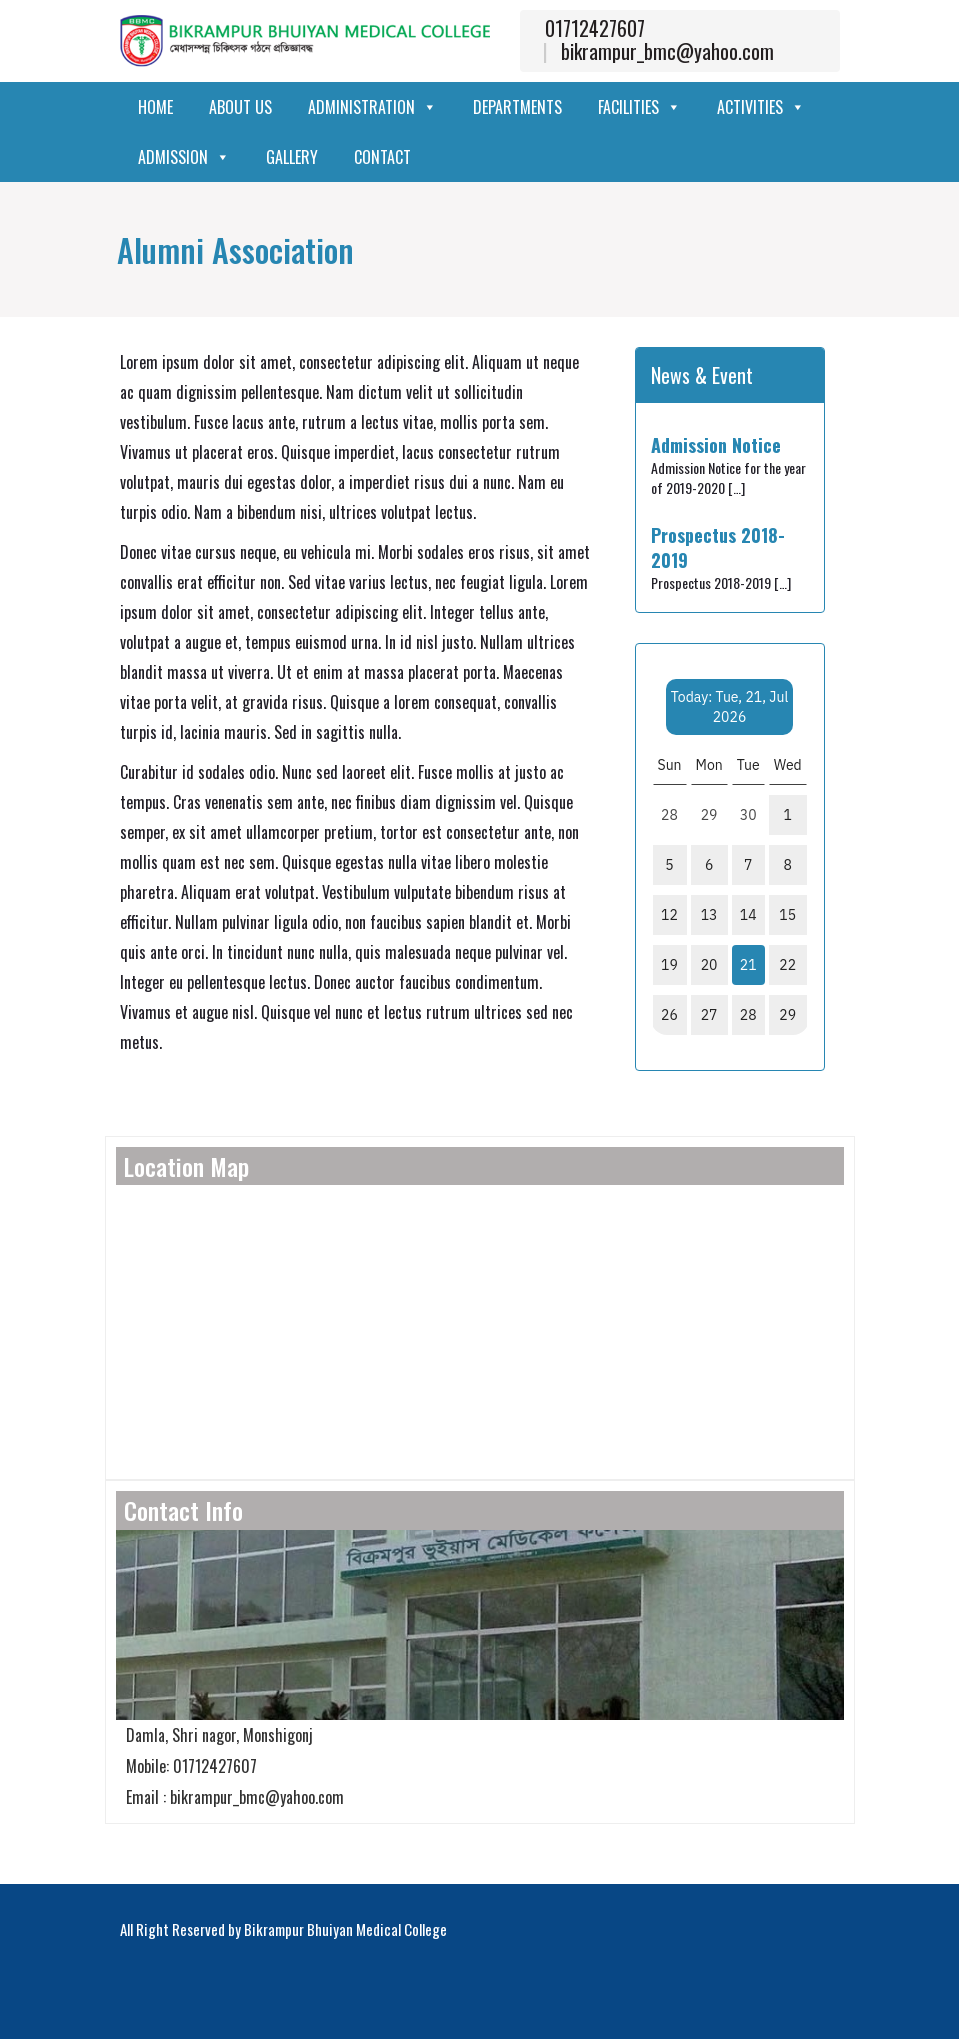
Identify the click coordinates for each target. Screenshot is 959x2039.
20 (709, 965)
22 (787, 965)
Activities (761, 107)
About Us (240, 107)
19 (669, 965)
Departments (517, 107)
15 (787, 915)
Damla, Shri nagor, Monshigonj (214, 1735)
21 (748, 965)
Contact (382, 157)
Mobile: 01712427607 (186, 1766)
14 (748, 915)
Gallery (292, 157)
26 (669, 1015)
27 (709, 1015)
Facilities (639, 107)
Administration (372, 107)
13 (709, 915)
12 (669, 915)
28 (748, 1015)
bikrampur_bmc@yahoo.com (667, 51)
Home (155, 107)
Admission (184, 157)
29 (787, 1015)
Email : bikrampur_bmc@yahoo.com (230, 1797)
